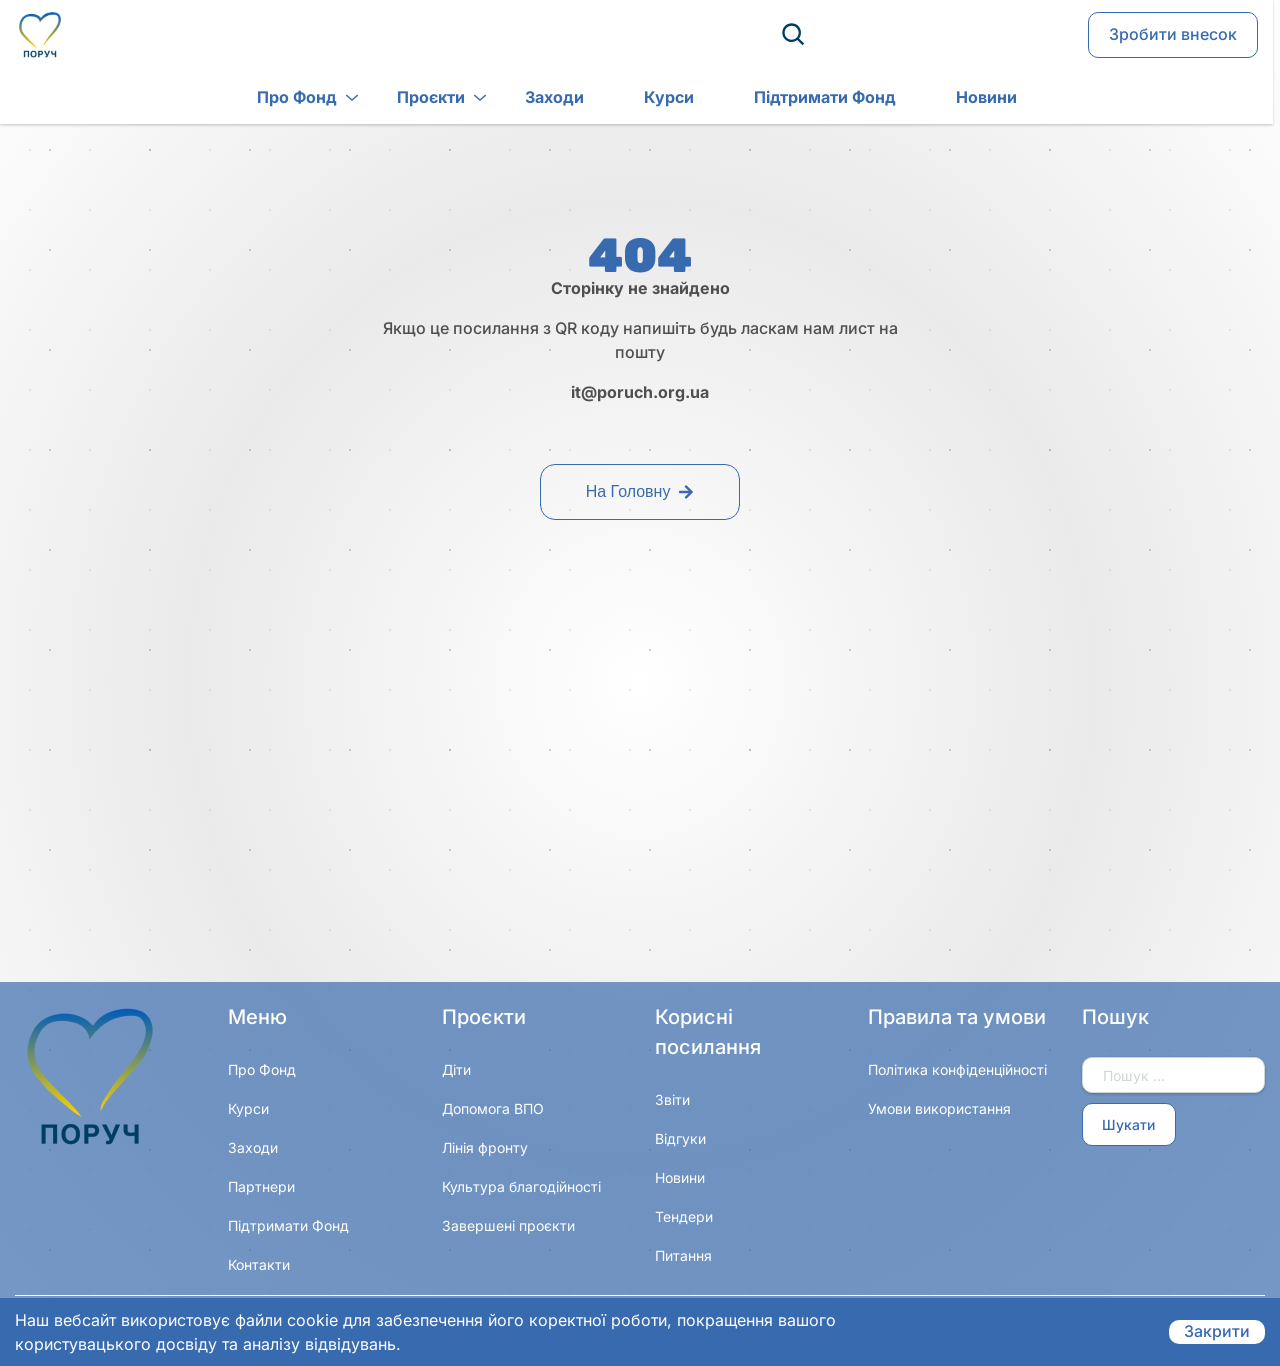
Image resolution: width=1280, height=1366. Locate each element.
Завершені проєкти (508, 1225)
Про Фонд (265, 99)
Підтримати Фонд (793, 99)
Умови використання (939, 1108)
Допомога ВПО (493, 1108)
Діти (456, 1069)
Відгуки (680, 1138)
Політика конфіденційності (957, 1069)
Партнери (261, 1186)
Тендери (684, 1216)
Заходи (522, 99)
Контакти (259, 1264)
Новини (954, 99)
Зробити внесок (1173, 36)
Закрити (1217, 1332)
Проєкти (399, 99)
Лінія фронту (485, 1147)
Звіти (672, 1099)
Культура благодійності (521, 1186)
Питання (683, 1255)
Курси (637, 99)
